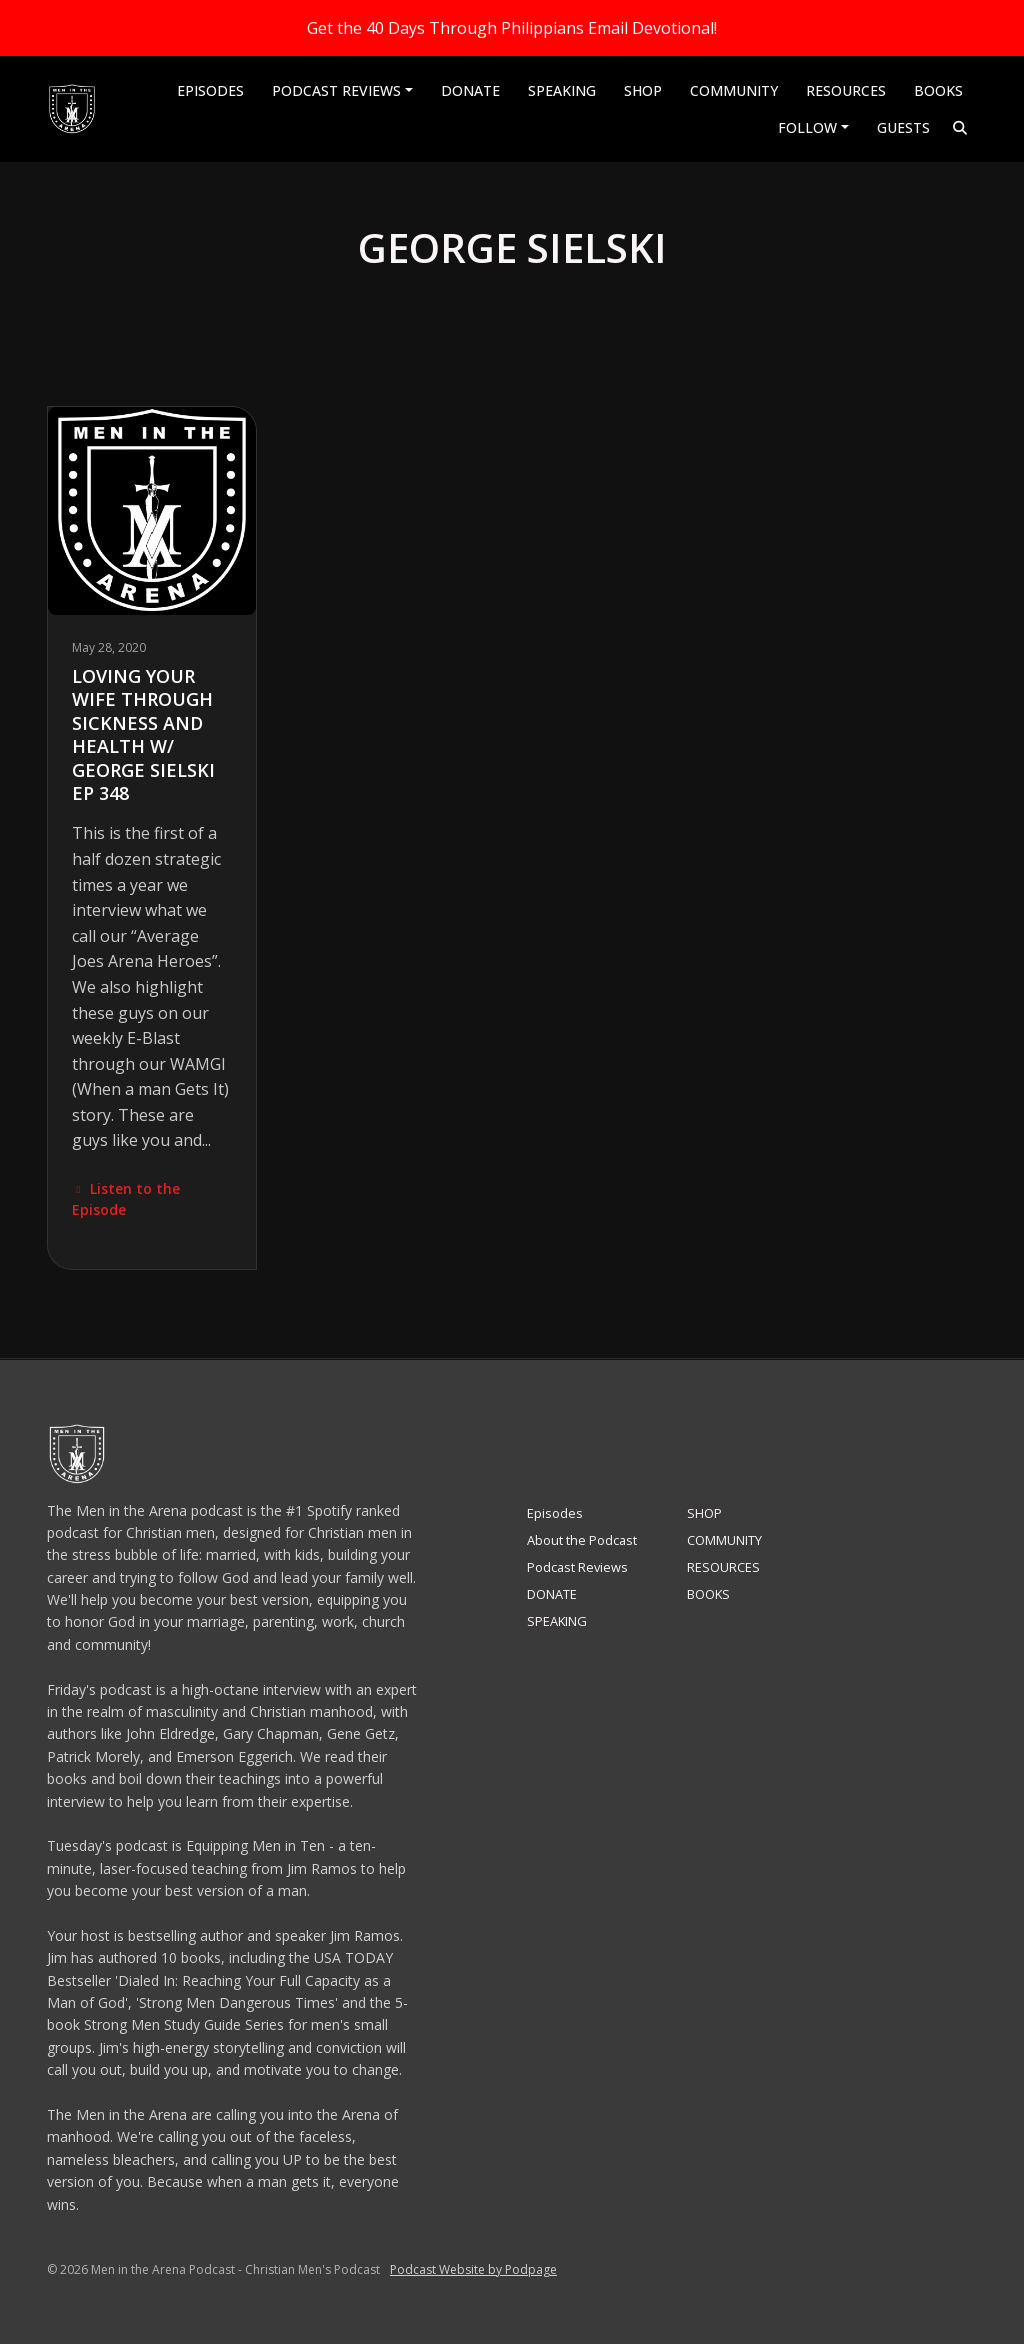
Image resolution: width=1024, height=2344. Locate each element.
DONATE (470, 90)
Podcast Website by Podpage (473, 2269)
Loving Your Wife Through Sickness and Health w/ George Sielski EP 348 (143, 734)
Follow (807, 127)
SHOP (643, 90)
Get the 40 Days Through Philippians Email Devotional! (512, 28)
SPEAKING (562, 90)
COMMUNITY (734, 90)
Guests (903, 127)
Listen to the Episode (126, 1199)
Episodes (210, 90)
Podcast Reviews (336, 90)
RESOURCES (846, 90)
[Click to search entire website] (961, 127)
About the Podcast (582, 1540)
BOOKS (938, 90)
